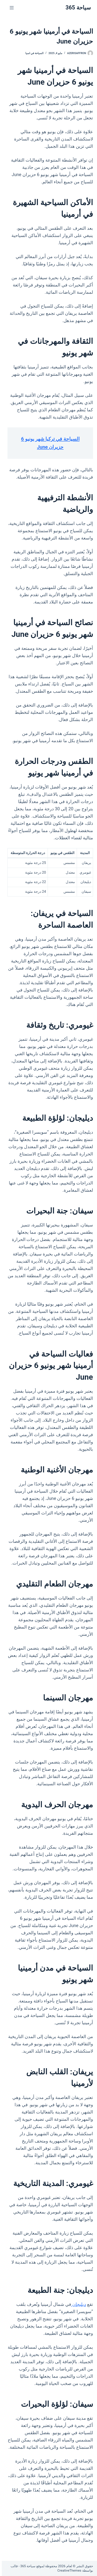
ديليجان (76, 2304)
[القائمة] (10, 8)
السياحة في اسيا (33, 53)
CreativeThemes (68, 2570)
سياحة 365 (76, 7)
